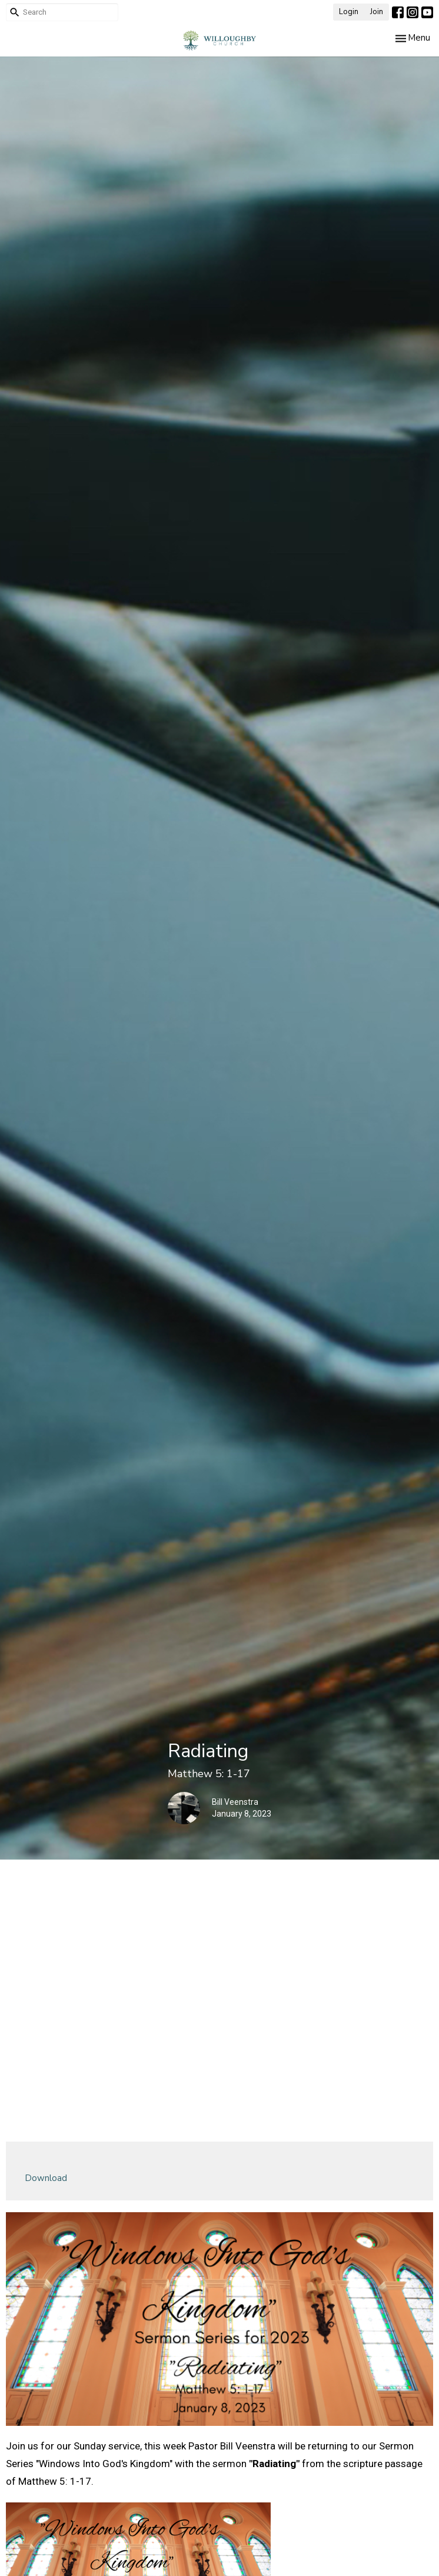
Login (348, 11)
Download (46, 2178)
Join (376, 11)
